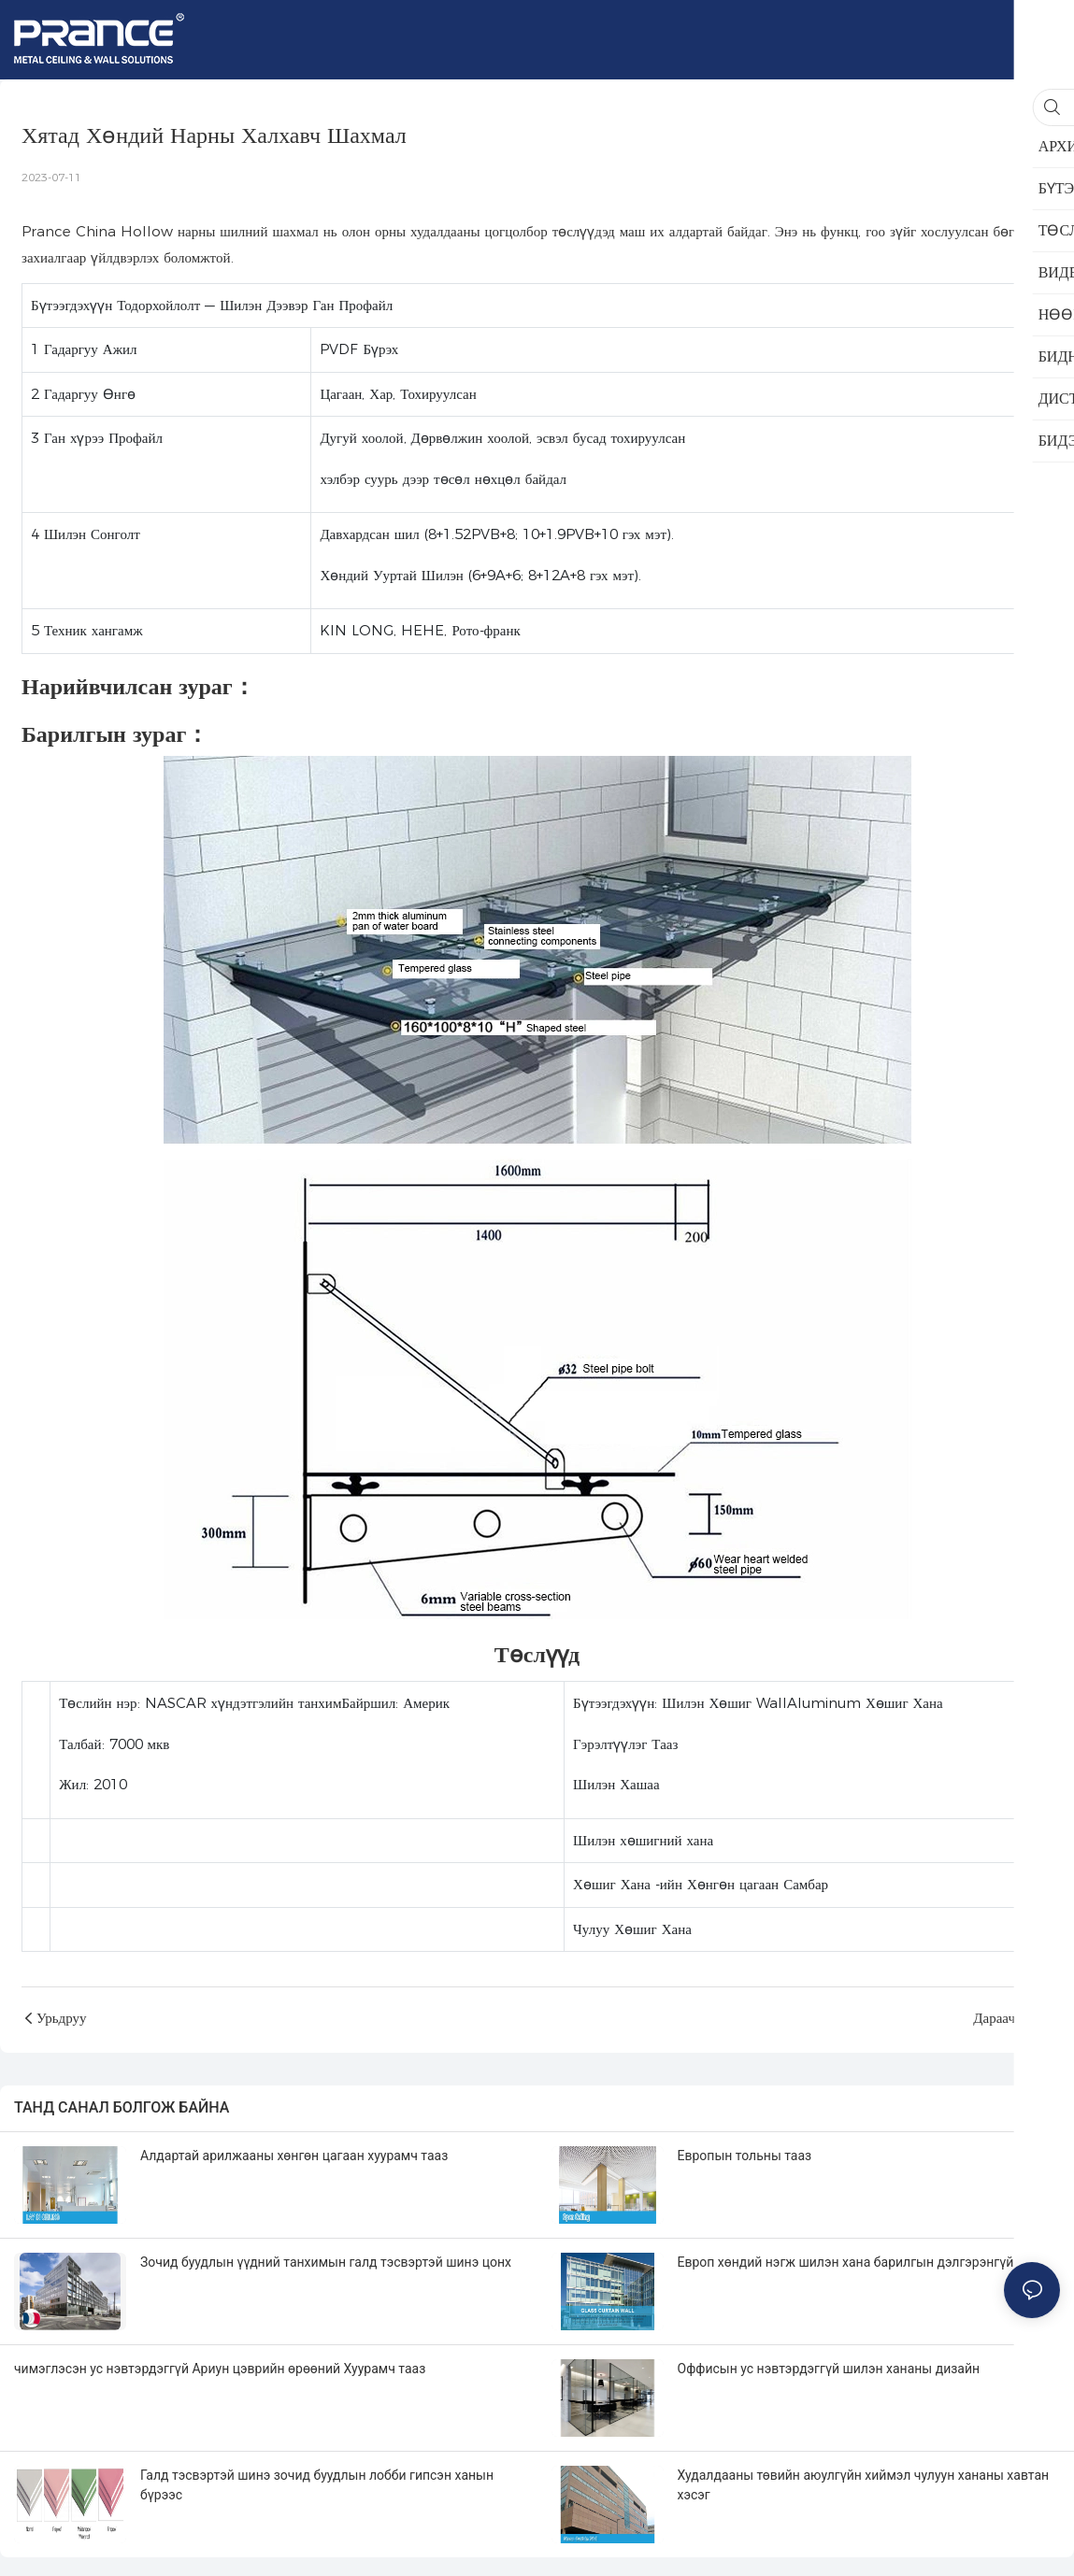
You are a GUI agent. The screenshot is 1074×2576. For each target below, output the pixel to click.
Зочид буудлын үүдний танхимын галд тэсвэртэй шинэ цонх (325, 2262)
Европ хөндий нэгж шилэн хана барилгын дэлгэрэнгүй (846, 2262)
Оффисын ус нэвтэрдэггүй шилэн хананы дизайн (829, 2368)
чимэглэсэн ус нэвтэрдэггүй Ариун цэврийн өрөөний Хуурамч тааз (219, 2368)
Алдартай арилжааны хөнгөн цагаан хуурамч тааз (294, 2155)
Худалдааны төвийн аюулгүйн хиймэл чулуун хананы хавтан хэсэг (864, 2485)
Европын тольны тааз (745, 2155)
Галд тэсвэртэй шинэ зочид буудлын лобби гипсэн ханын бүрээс (317, 2485)
